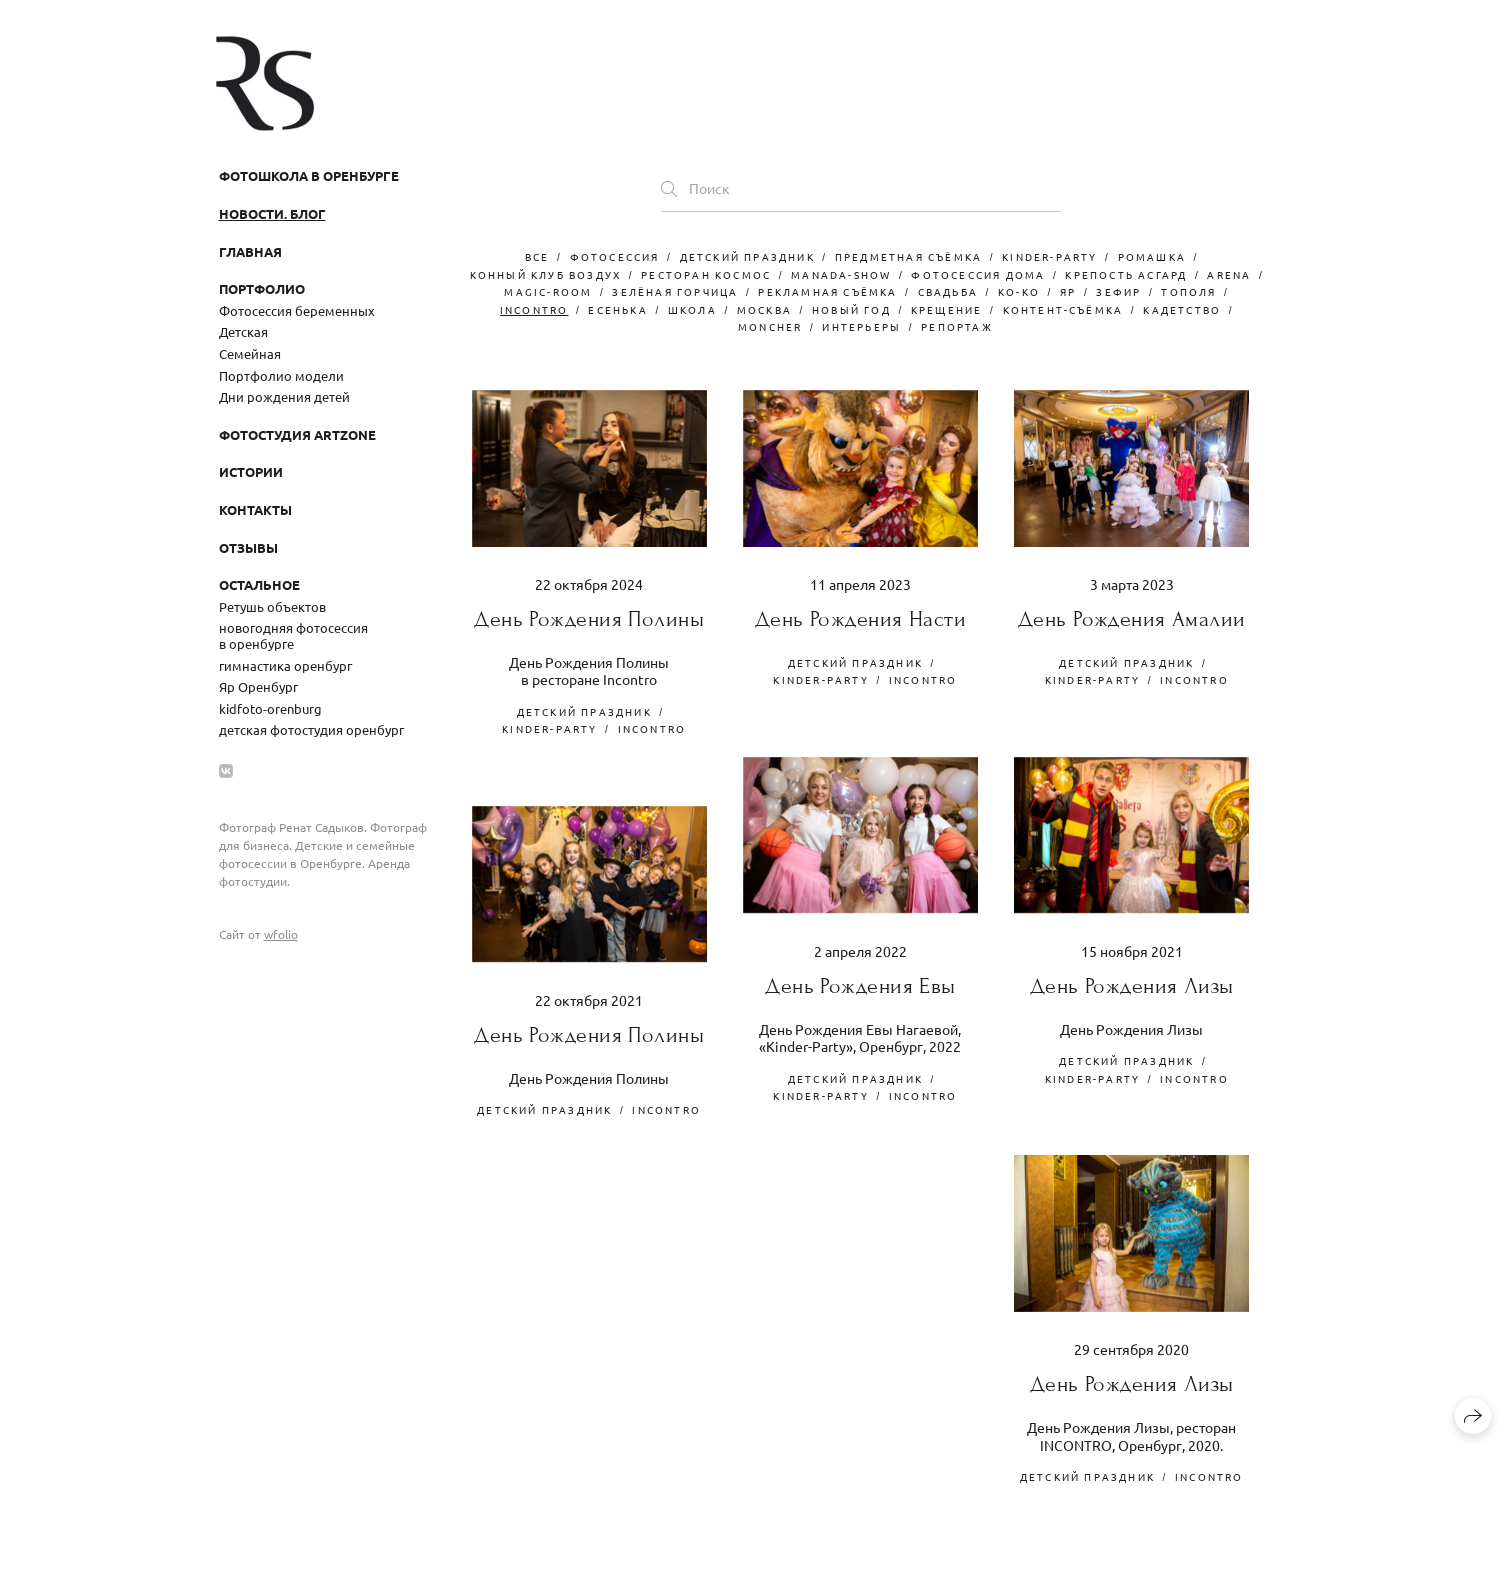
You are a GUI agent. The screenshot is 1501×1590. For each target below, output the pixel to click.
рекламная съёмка (827, 291)
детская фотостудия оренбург (311, 729)
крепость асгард (1126, 274)
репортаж (957, 326)
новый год (851, 309)
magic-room (548, 291)
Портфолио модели (281, 375)
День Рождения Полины (589, 619)
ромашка (1152, 256)
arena (1229, 274)
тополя (1188, 291)
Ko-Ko (1019, 291)
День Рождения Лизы (1132, 986)
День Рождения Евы (860, 986)
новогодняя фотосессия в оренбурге (293, 635)
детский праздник (747, 256)
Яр (1068, 291)
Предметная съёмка (908, 256)
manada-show (841, 274)
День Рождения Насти (860, 619)
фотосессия (615, 256)
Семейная (250, 353)
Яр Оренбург (258, 686)
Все (537, 256)
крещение (947, 309)
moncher (770, 326)
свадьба (948, 291)
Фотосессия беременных (297, 310)
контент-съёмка (1063, 309)
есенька (617, 309)
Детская (243, 331)
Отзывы (248, 547)
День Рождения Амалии (1132, 619)
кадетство (1182, 309)
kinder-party (1049, 256)
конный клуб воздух (546, 274)
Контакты (255, 509)
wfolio (281, 934)
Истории (251, 471)
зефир (1118, 291)
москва (764, 309)
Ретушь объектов (272, 606)
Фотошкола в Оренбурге (309, 175)
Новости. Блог (272, 213)
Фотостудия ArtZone (297, 434)
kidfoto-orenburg (270, 708)
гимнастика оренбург (285, 665)
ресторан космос (706, 274)
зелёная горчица (675, 291)
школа (692, 309)
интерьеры (861, 326)
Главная (250, 251)
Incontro (534, 309)
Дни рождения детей (284, 396)
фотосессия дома (978, 274)
